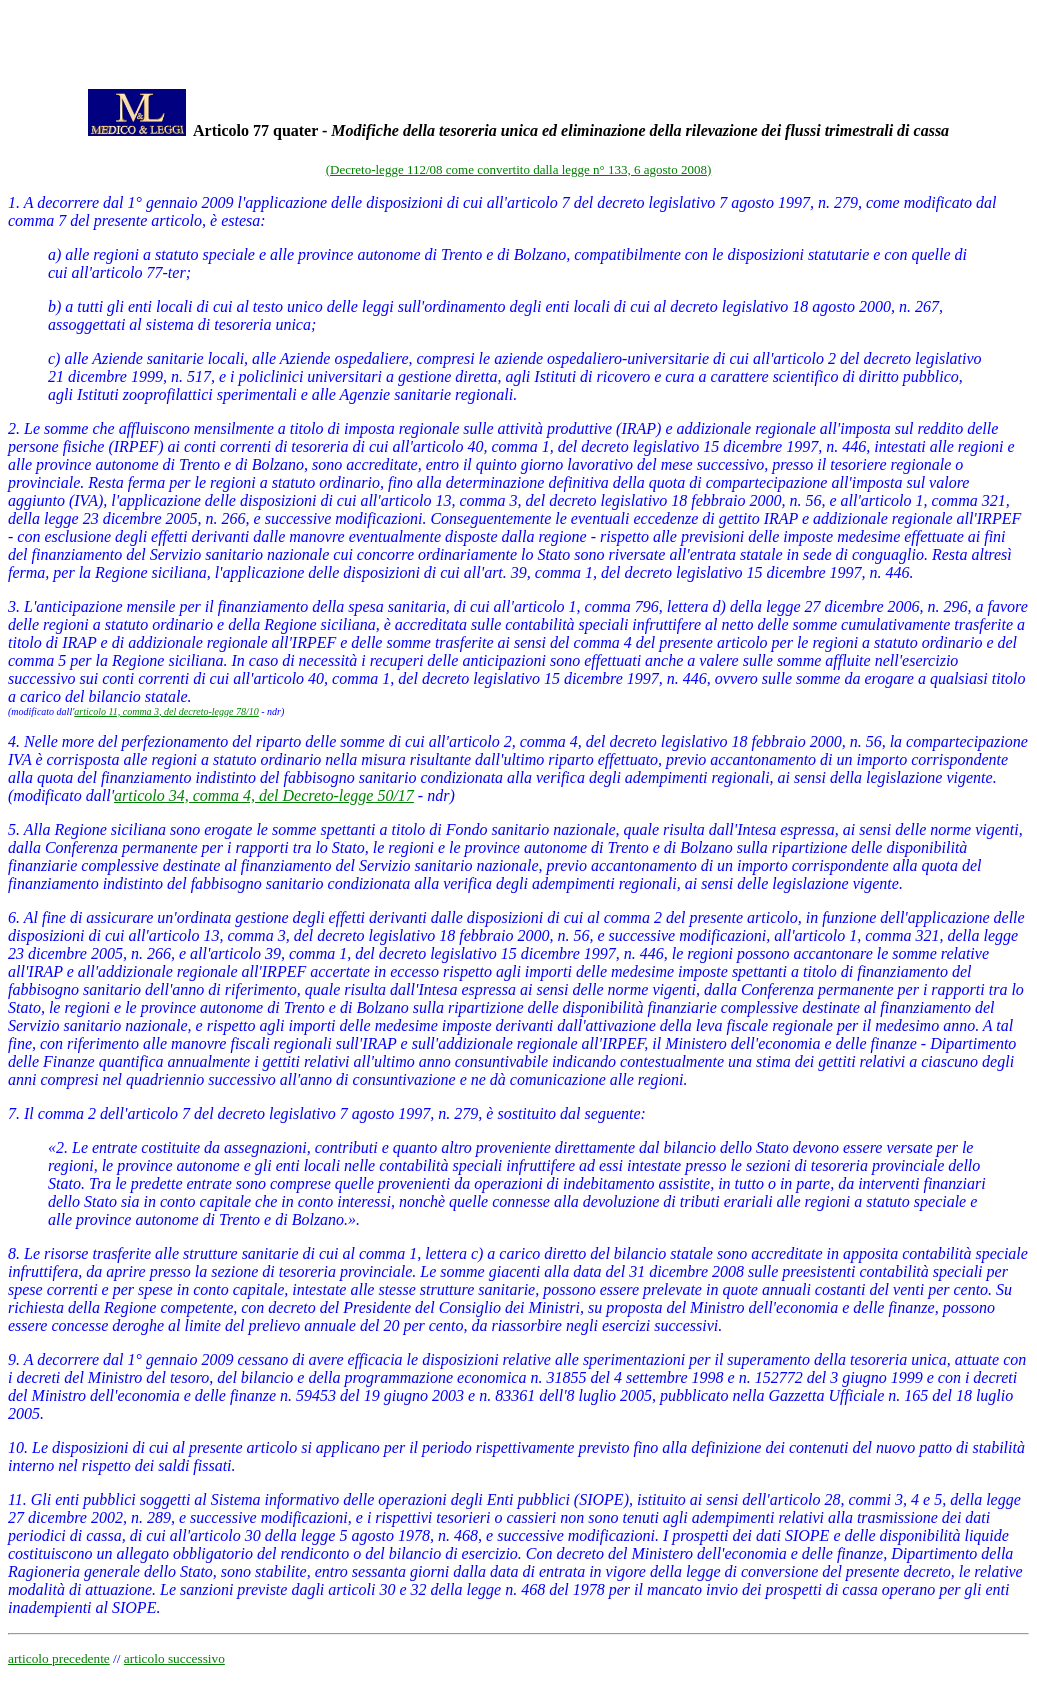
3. (14, 606)
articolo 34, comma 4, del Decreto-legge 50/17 (264, 795)
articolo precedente (59, 1658)
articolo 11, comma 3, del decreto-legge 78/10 (166, 711)
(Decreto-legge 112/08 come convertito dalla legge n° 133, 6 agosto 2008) (519, 169)
